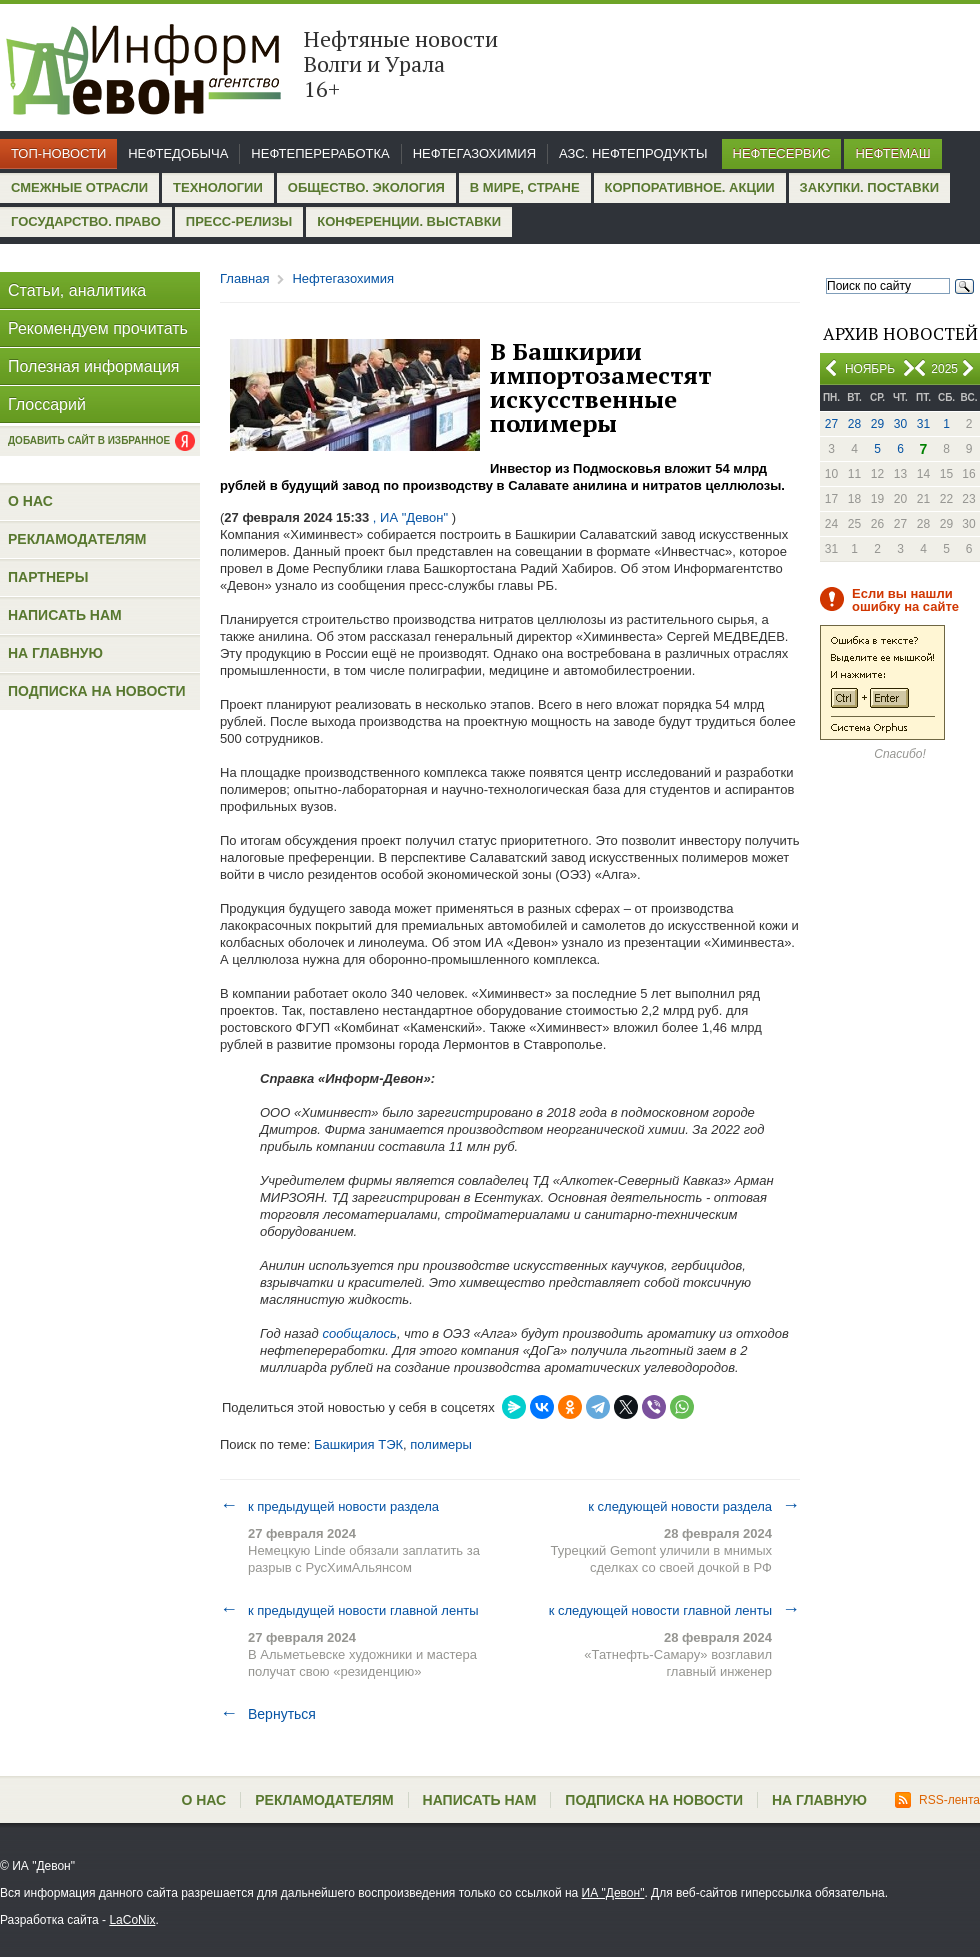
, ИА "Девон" (410, 517)
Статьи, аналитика (77, 290)
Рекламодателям (77, 539)
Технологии (218, 187)
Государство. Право (86, 221)
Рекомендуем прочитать (98, 328)
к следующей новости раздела (694, 1506)
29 (877, 424)
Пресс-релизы (239, 221)
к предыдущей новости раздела (329, 1506)
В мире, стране (525, 187)
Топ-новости (58, 153)
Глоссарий (47, 404)
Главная (244, 278)
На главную (55, 653)
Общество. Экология (366, 187)
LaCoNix (132, 1920)
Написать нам (65, 615)
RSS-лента (937, 1800)
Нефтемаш (892, 153)
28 (854, 424)
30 (900, 424)
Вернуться (268, 1714)
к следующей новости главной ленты (674, 1610)
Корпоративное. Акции (690, 187)
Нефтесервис (782, 153)
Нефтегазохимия (474, 153)
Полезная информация (94, 366)
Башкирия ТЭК (358, 1444)
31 (923, 424)
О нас (30, 501)
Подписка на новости (97, 691)
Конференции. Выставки (409, 221)
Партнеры (48, 577)
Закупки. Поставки (869, 187)
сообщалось (359, 1333)
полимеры (441, 1444)
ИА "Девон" (613, 1893)
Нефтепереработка (320, 153)
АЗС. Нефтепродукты (633, 153)
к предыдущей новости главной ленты (349, 1610)
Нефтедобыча (178, 153)
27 (831, 424)
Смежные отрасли (79, 187)
